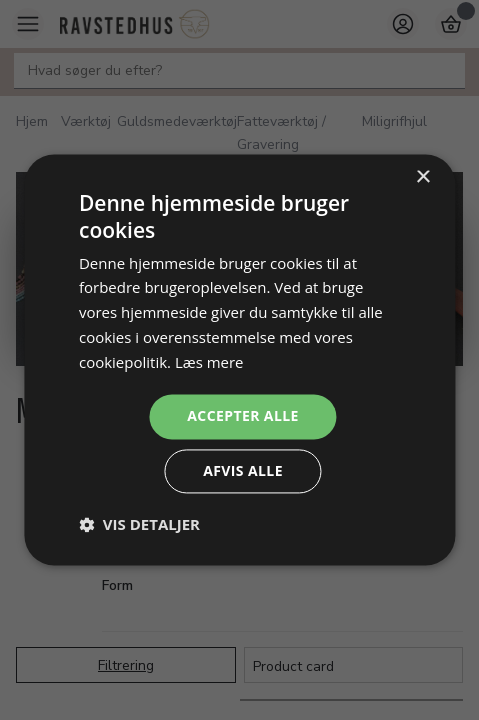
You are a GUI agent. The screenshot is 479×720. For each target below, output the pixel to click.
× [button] (422, 177)
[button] (139, 525)
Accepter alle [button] (242, 416)
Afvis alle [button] (243, 471)
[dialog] (239, 359)
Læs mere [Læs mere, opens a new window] (209, 362)
